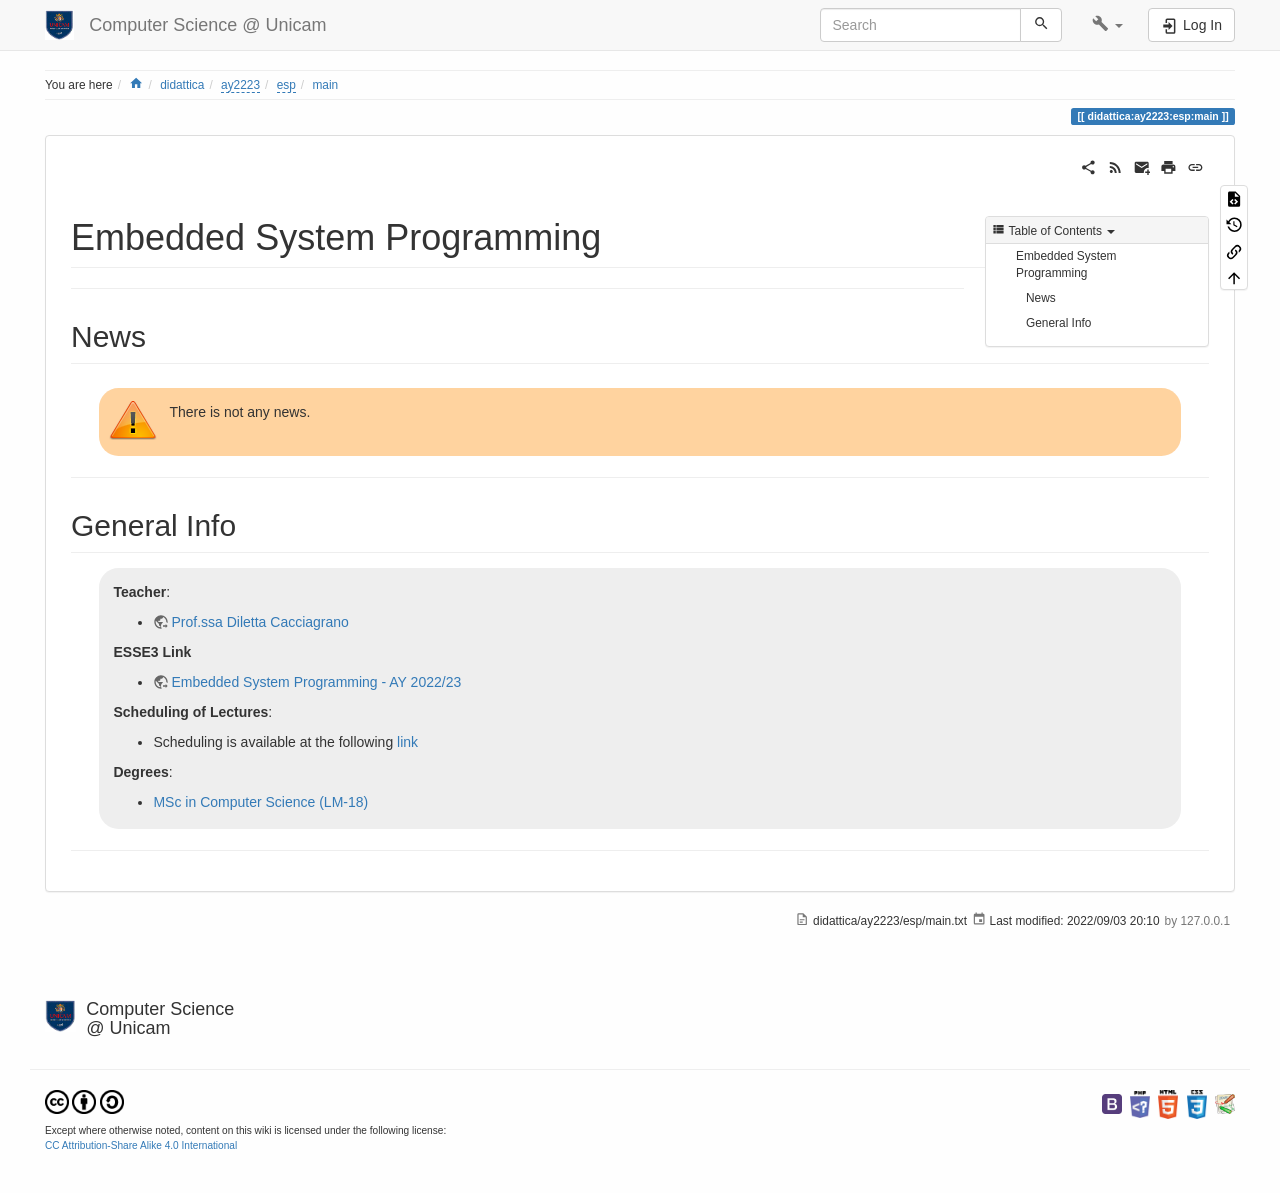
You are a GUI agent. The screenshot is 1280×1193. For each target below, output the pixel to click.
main (325, 85)
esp (286, 85)
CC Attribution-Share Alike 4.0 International (141, 1145)
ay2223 (240, 85)
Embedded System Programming (1066, 264)
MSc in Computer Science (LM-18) (260, 802)
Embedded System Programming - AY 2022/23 (316, 682)
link (407, 742)
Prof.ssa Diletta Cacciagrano (259, 622)
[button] (1107, 25)
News (1041, 298)
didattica (182, 85)
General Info (1058, 323)
